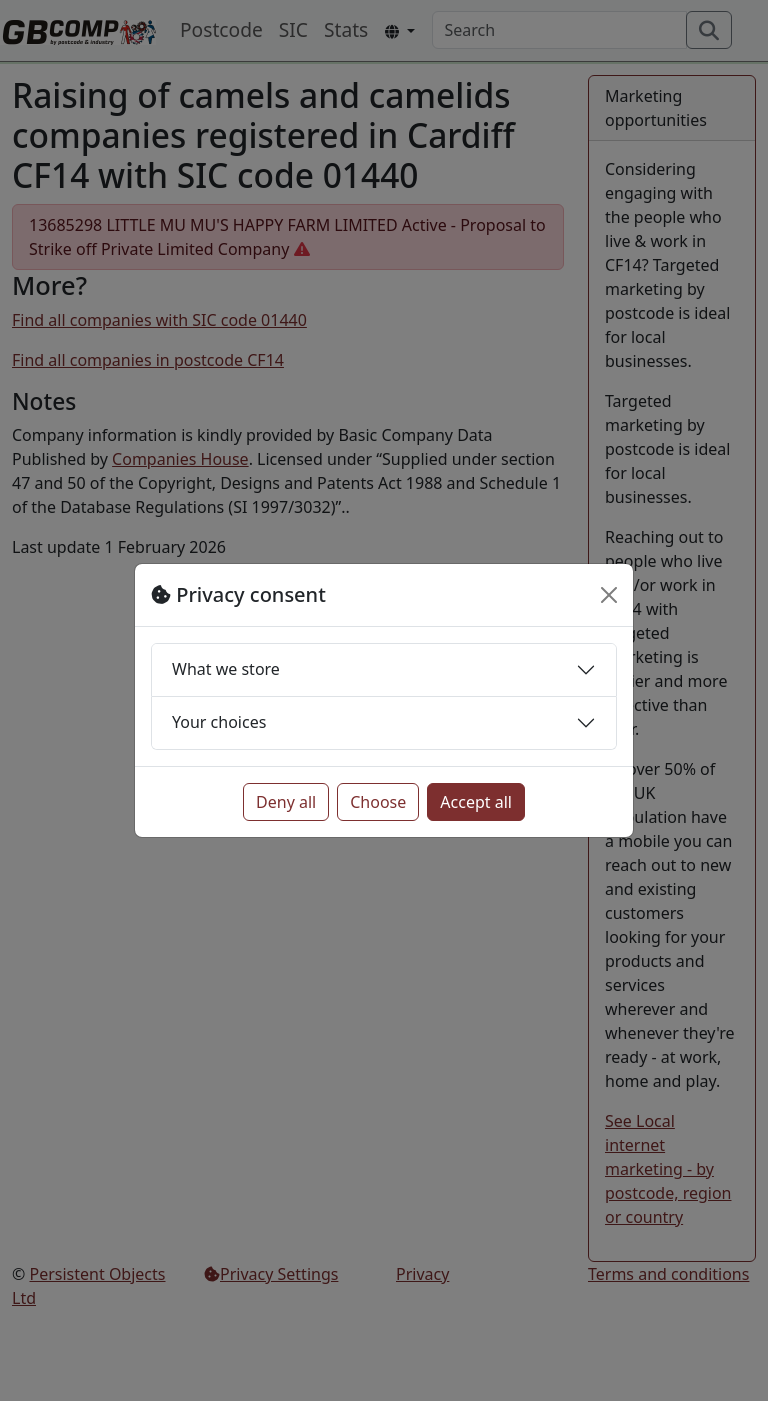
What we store (226, 669)
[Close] (609, 595)
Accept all (476, 802)
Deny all (286, 802)
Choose (378, 802)
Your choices (219, 722)
